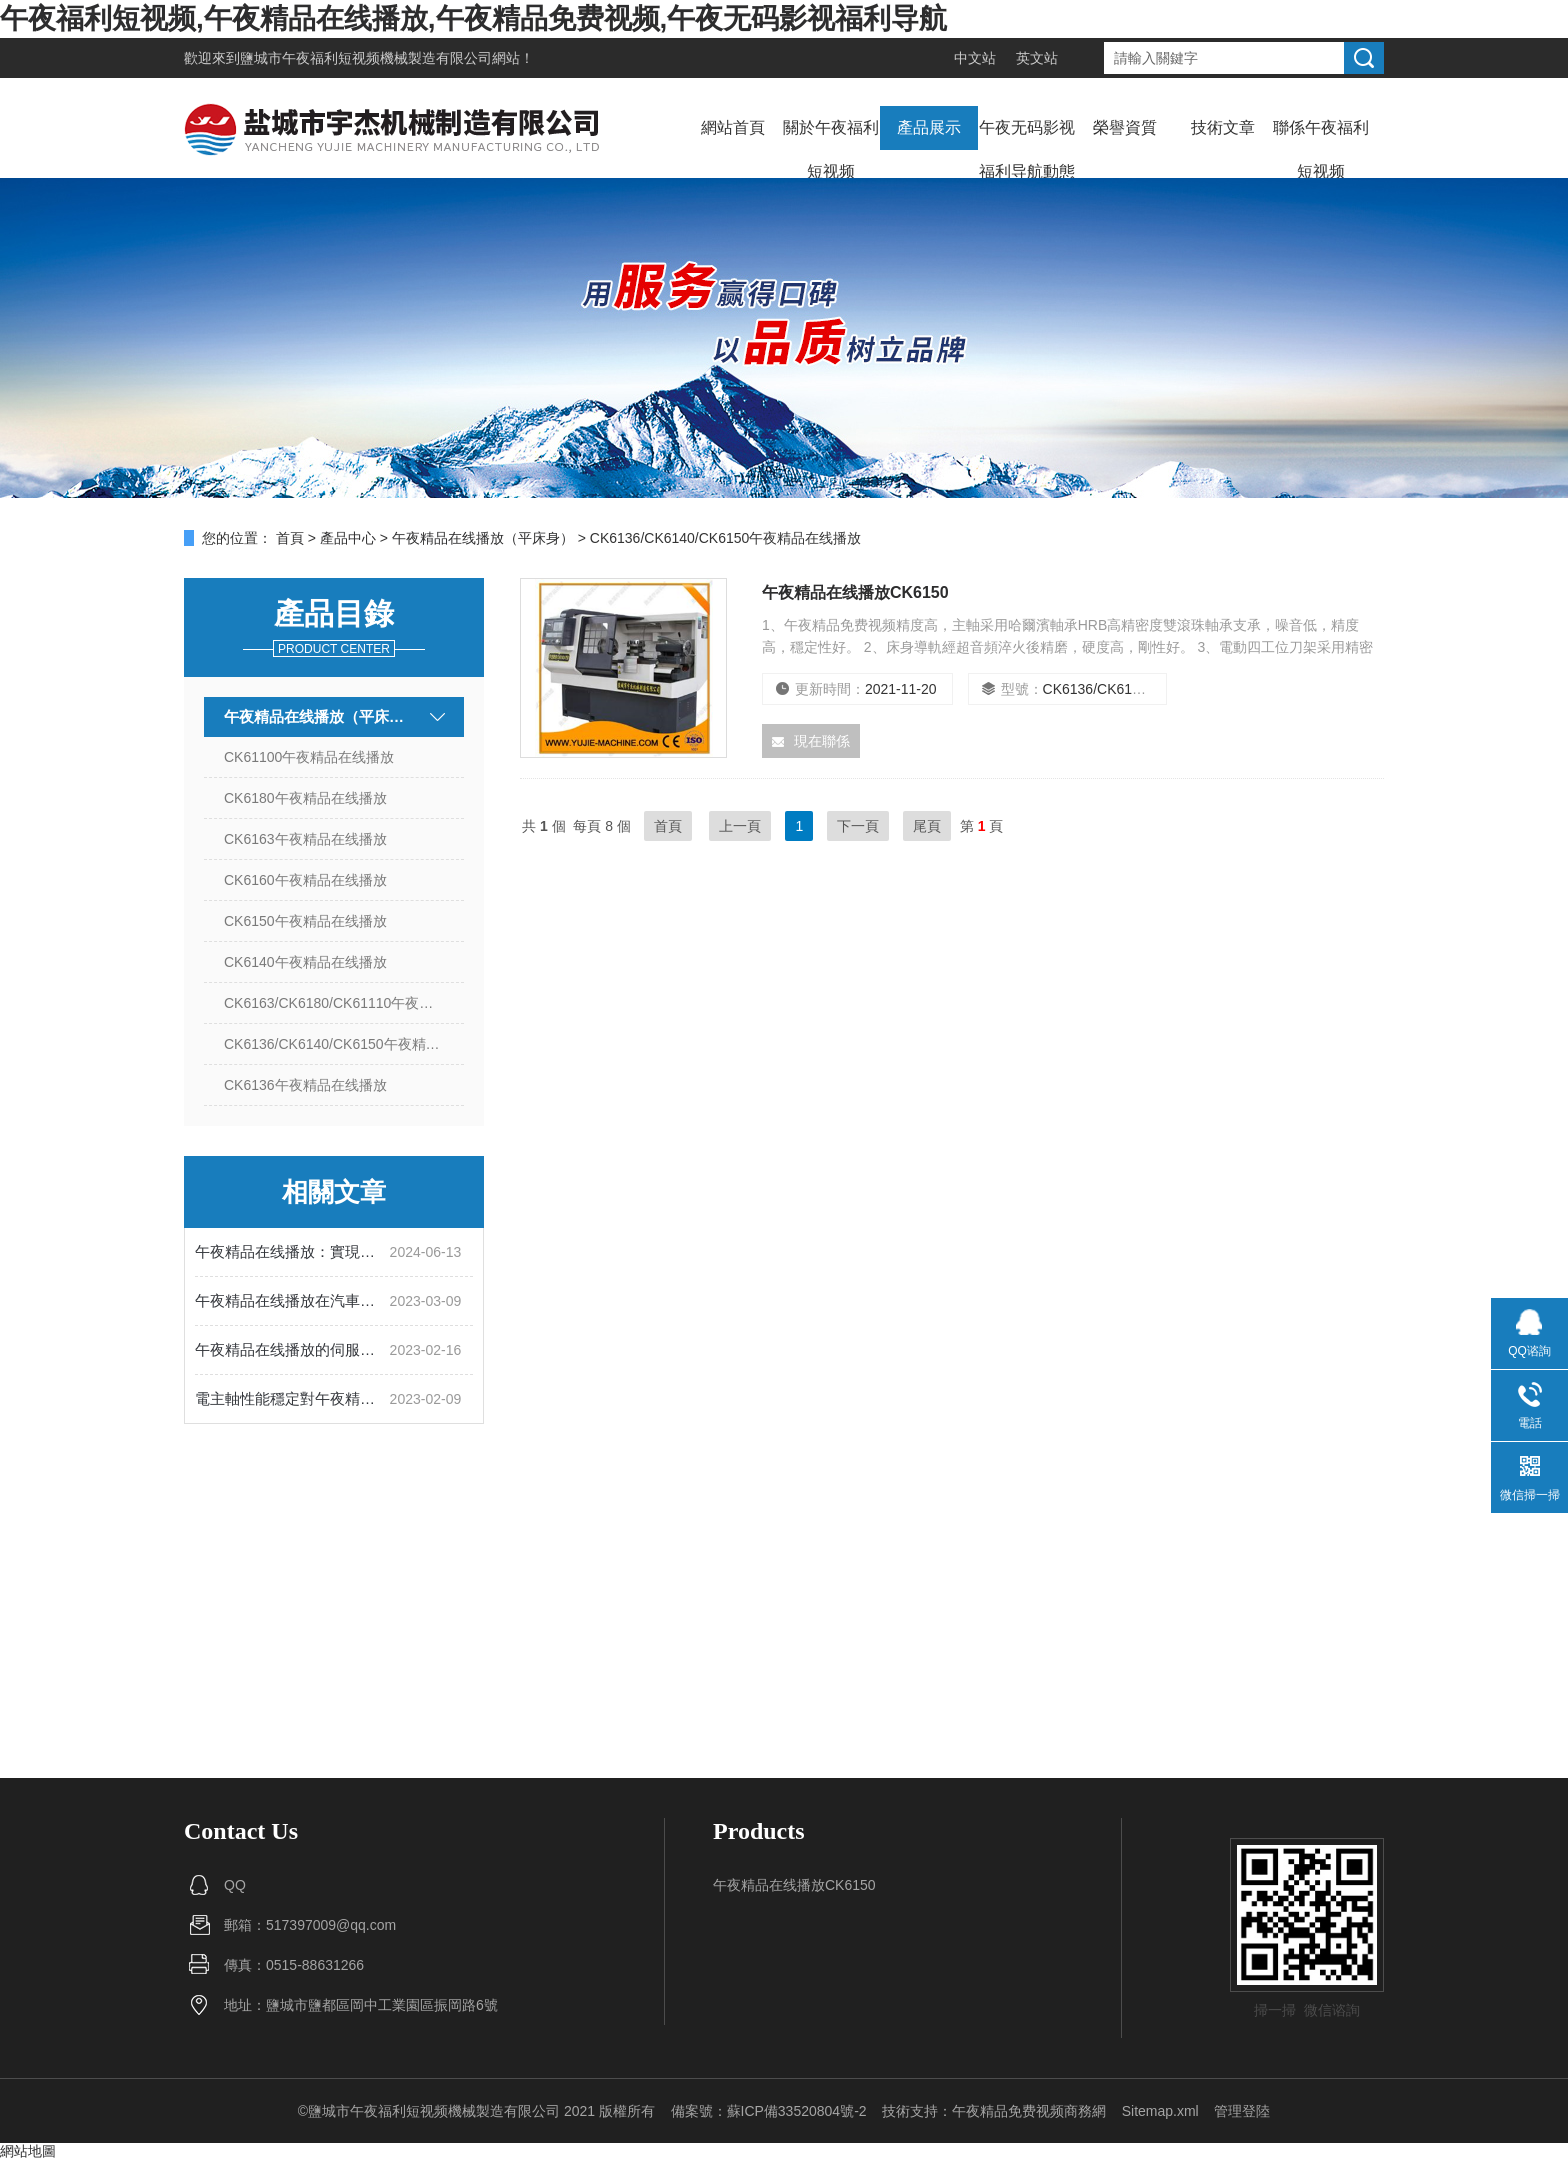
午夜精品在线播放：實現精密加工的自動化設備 (292, 1251)
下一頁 (858, 826)
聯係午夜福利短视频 (1321, 149)
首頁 (290, 538)
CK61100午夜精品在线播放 (309, 757)
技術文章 (1223, 127)
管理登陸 (1242, 2111)
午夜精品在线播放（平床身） (483, 538)
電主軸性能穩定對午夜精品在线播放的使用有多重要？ (292, 1398)
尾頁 (927, 826)
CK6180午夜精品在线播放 (305, 798)
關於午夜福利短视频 (831, 149)
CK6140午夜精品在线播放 (305, 962)
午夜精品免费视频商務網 (1029, 2111)
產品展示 (929, 127)
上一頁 (740, 826)
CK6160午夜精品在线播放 (305, 880)
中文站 (975, 58)
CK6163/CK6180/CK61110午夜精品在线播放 (344, 1003)
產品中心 (348, 538)
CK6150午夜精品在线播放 (305, 921)
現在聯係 (811, 741)
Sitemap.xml (1160, 2111)
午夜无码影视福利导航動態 (1027, 149)
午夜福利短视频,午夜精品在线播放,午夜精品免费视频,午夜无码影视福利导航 (473, 18)
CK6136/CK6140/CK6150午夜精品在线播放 (344, 1044)
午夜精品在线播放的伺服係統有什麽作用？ (292, 1349)
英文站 (1037, 58)
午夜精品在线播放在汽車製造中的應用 (292, 1300)
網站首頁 (733, 127)
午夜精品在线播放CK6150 (855, 592)
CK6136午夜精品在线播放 (305, 1085)
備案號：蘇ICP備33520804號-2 (769, 2111)
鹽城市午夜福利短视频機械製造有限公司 (366, 58)
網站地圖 (28, 2151)
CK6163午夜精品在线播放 (305, 839)
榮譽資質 (1125, 127)
